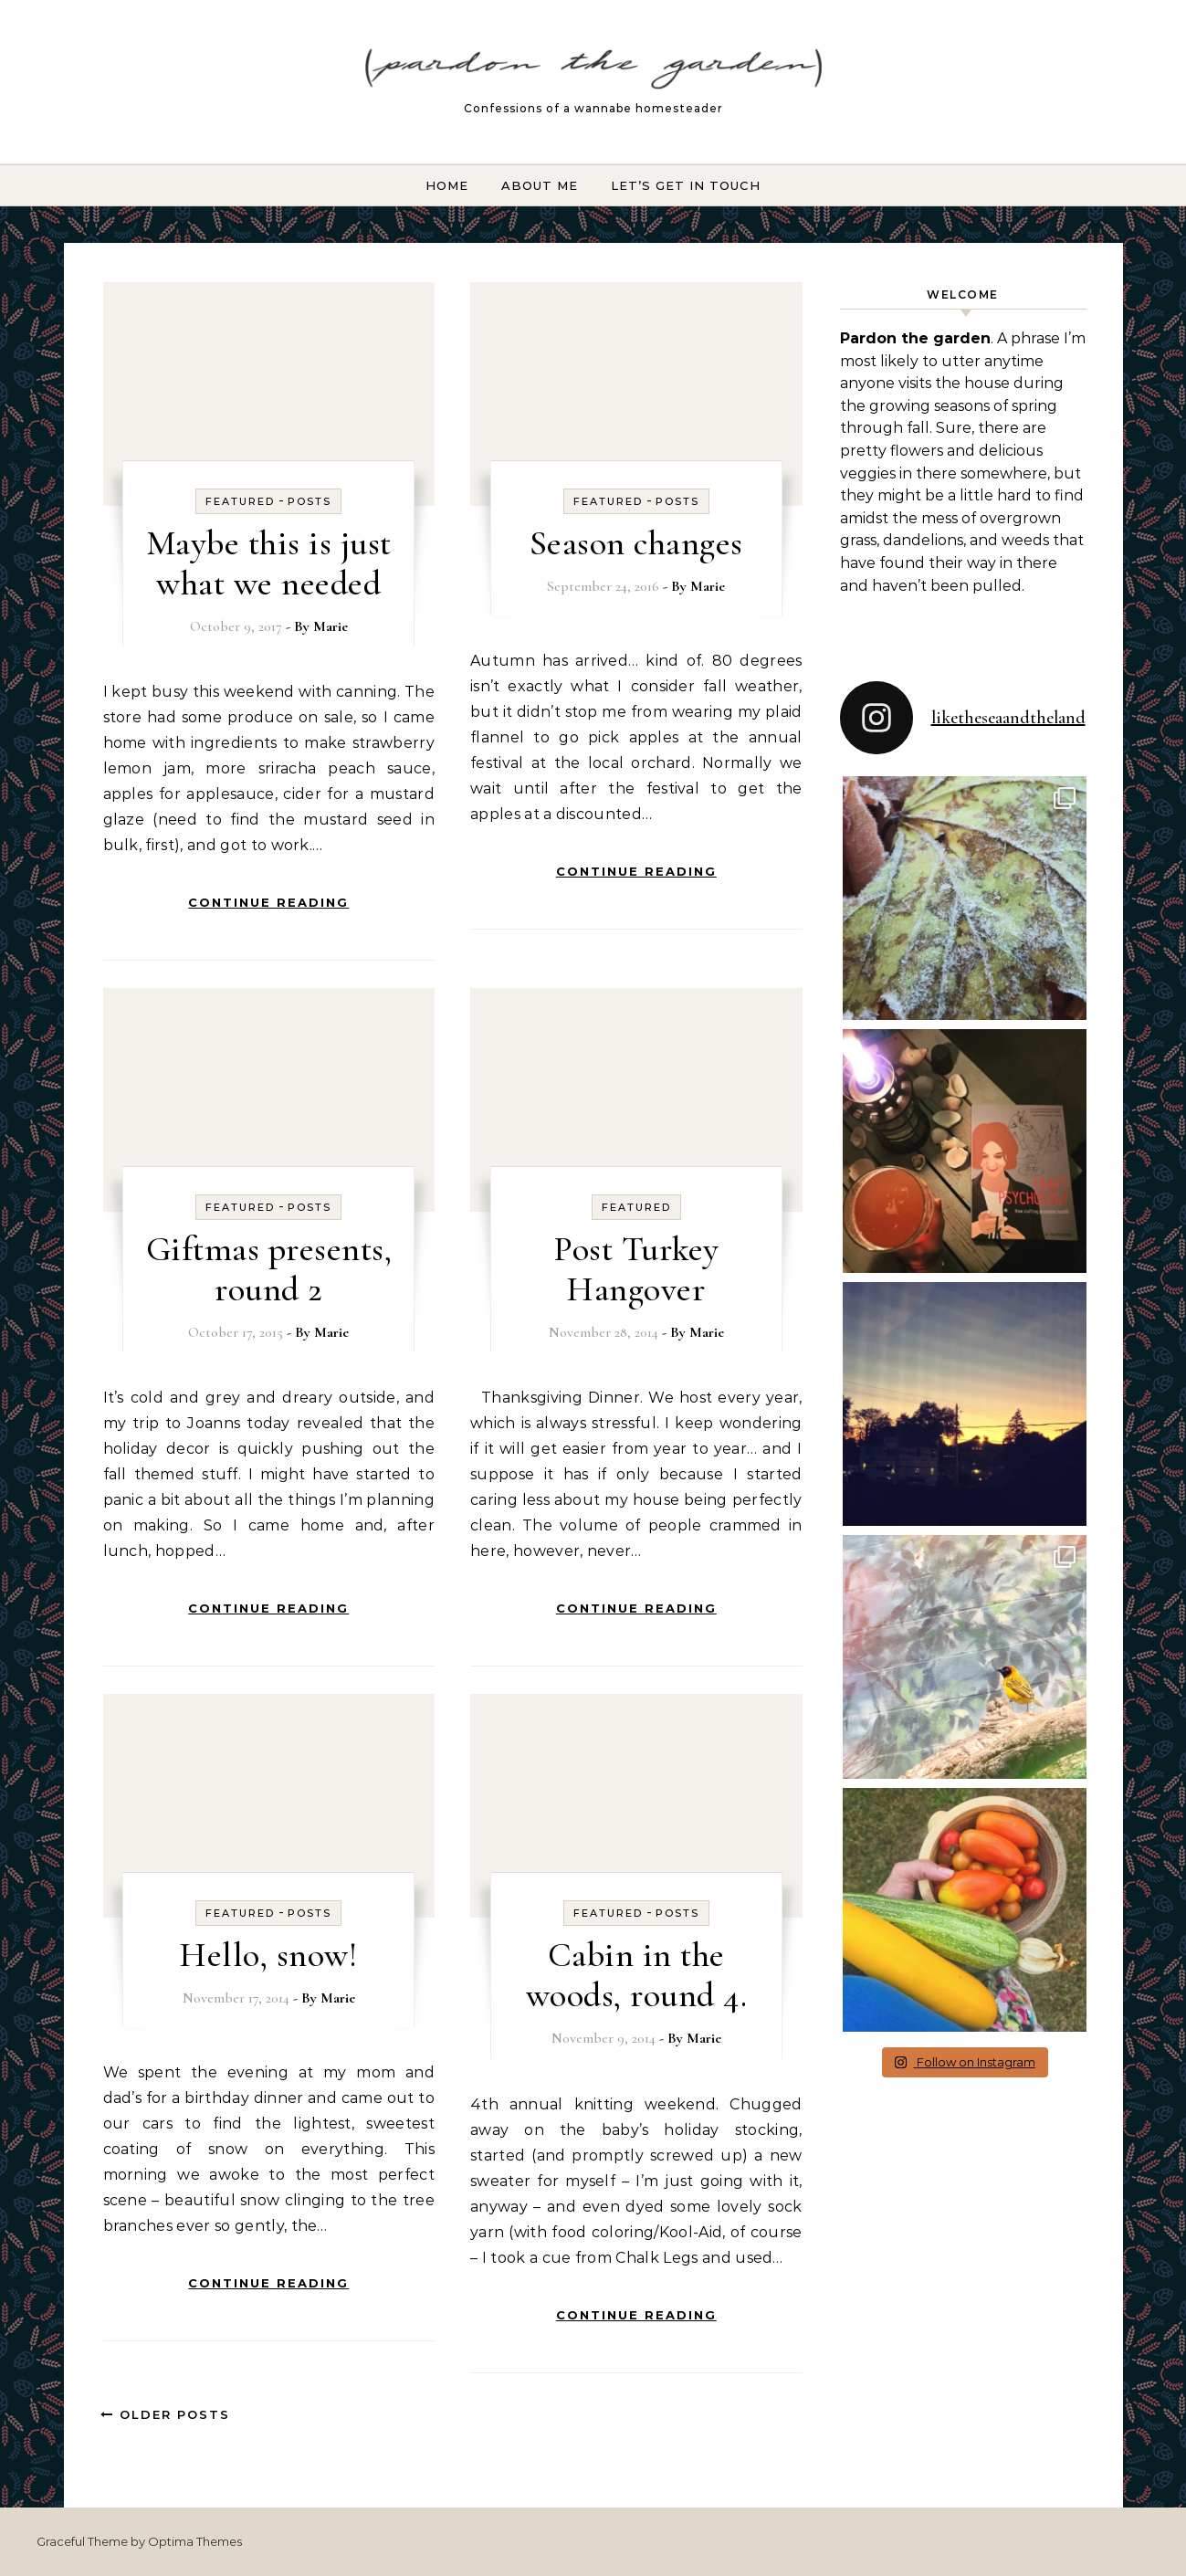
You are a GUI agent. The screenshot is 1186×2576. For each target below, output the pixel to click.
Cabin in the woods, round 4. (637, 1975)
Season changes (636, 543)
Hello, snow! (268, 1955)
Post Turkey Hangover (636, 1269)
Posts (309, 501)
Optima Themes (195, 2541)
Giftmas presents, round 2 (269, 1269)
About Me (539, 185)
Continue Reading (268, 902)
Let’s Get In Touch (686, 185)
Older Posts (165, 2414)
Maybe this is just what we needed (269, 563)
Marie (330, 626)
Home (446, 185)
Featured (240, 501)
